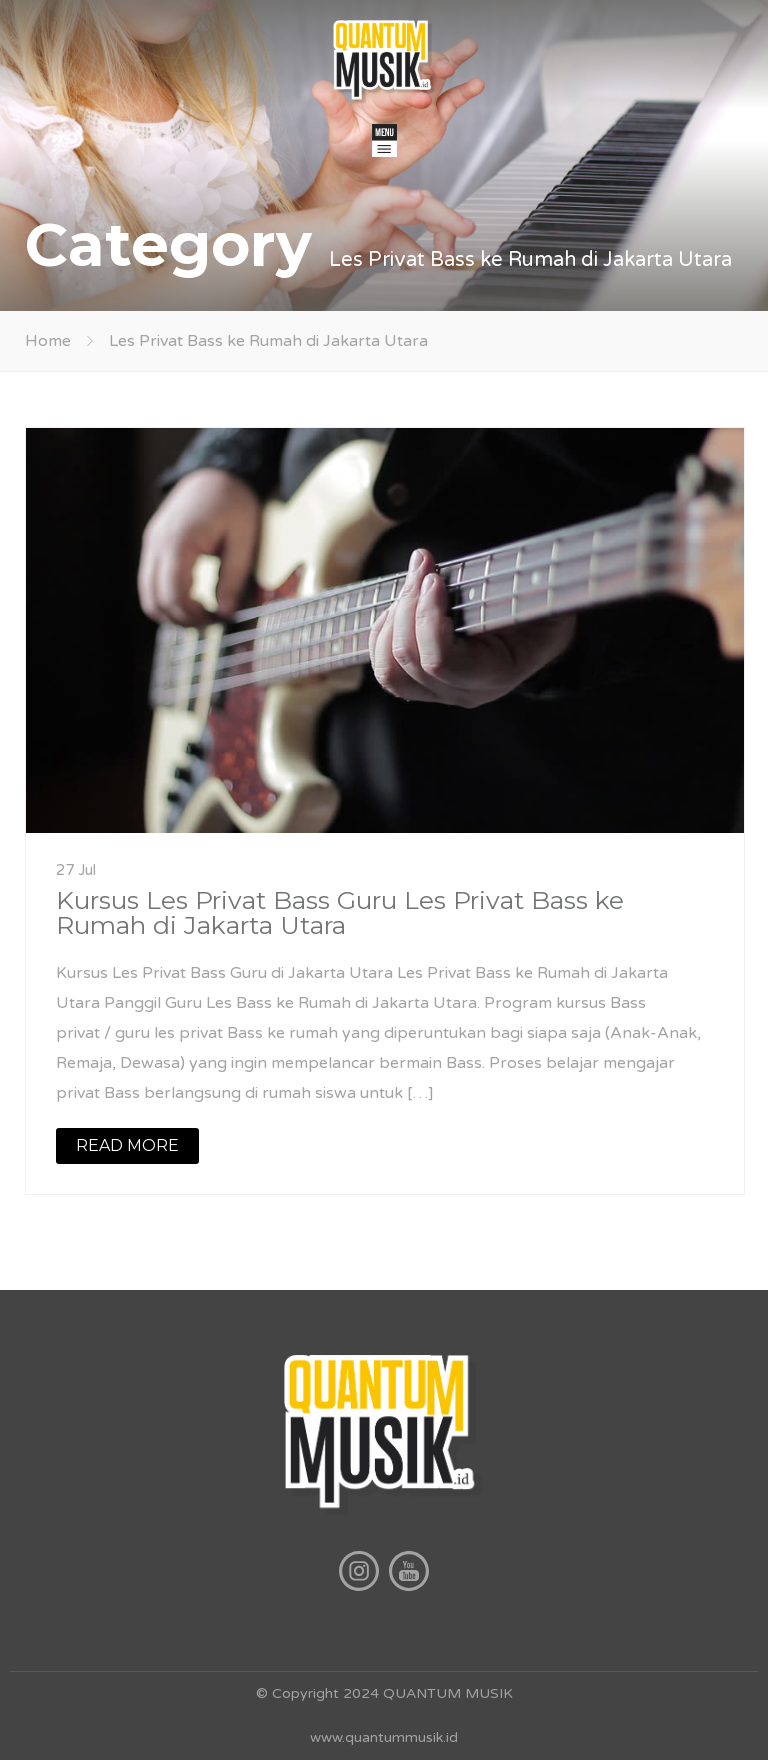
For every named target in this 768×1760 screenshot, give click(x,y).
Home (48, 341)
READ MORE (127, 1145)
